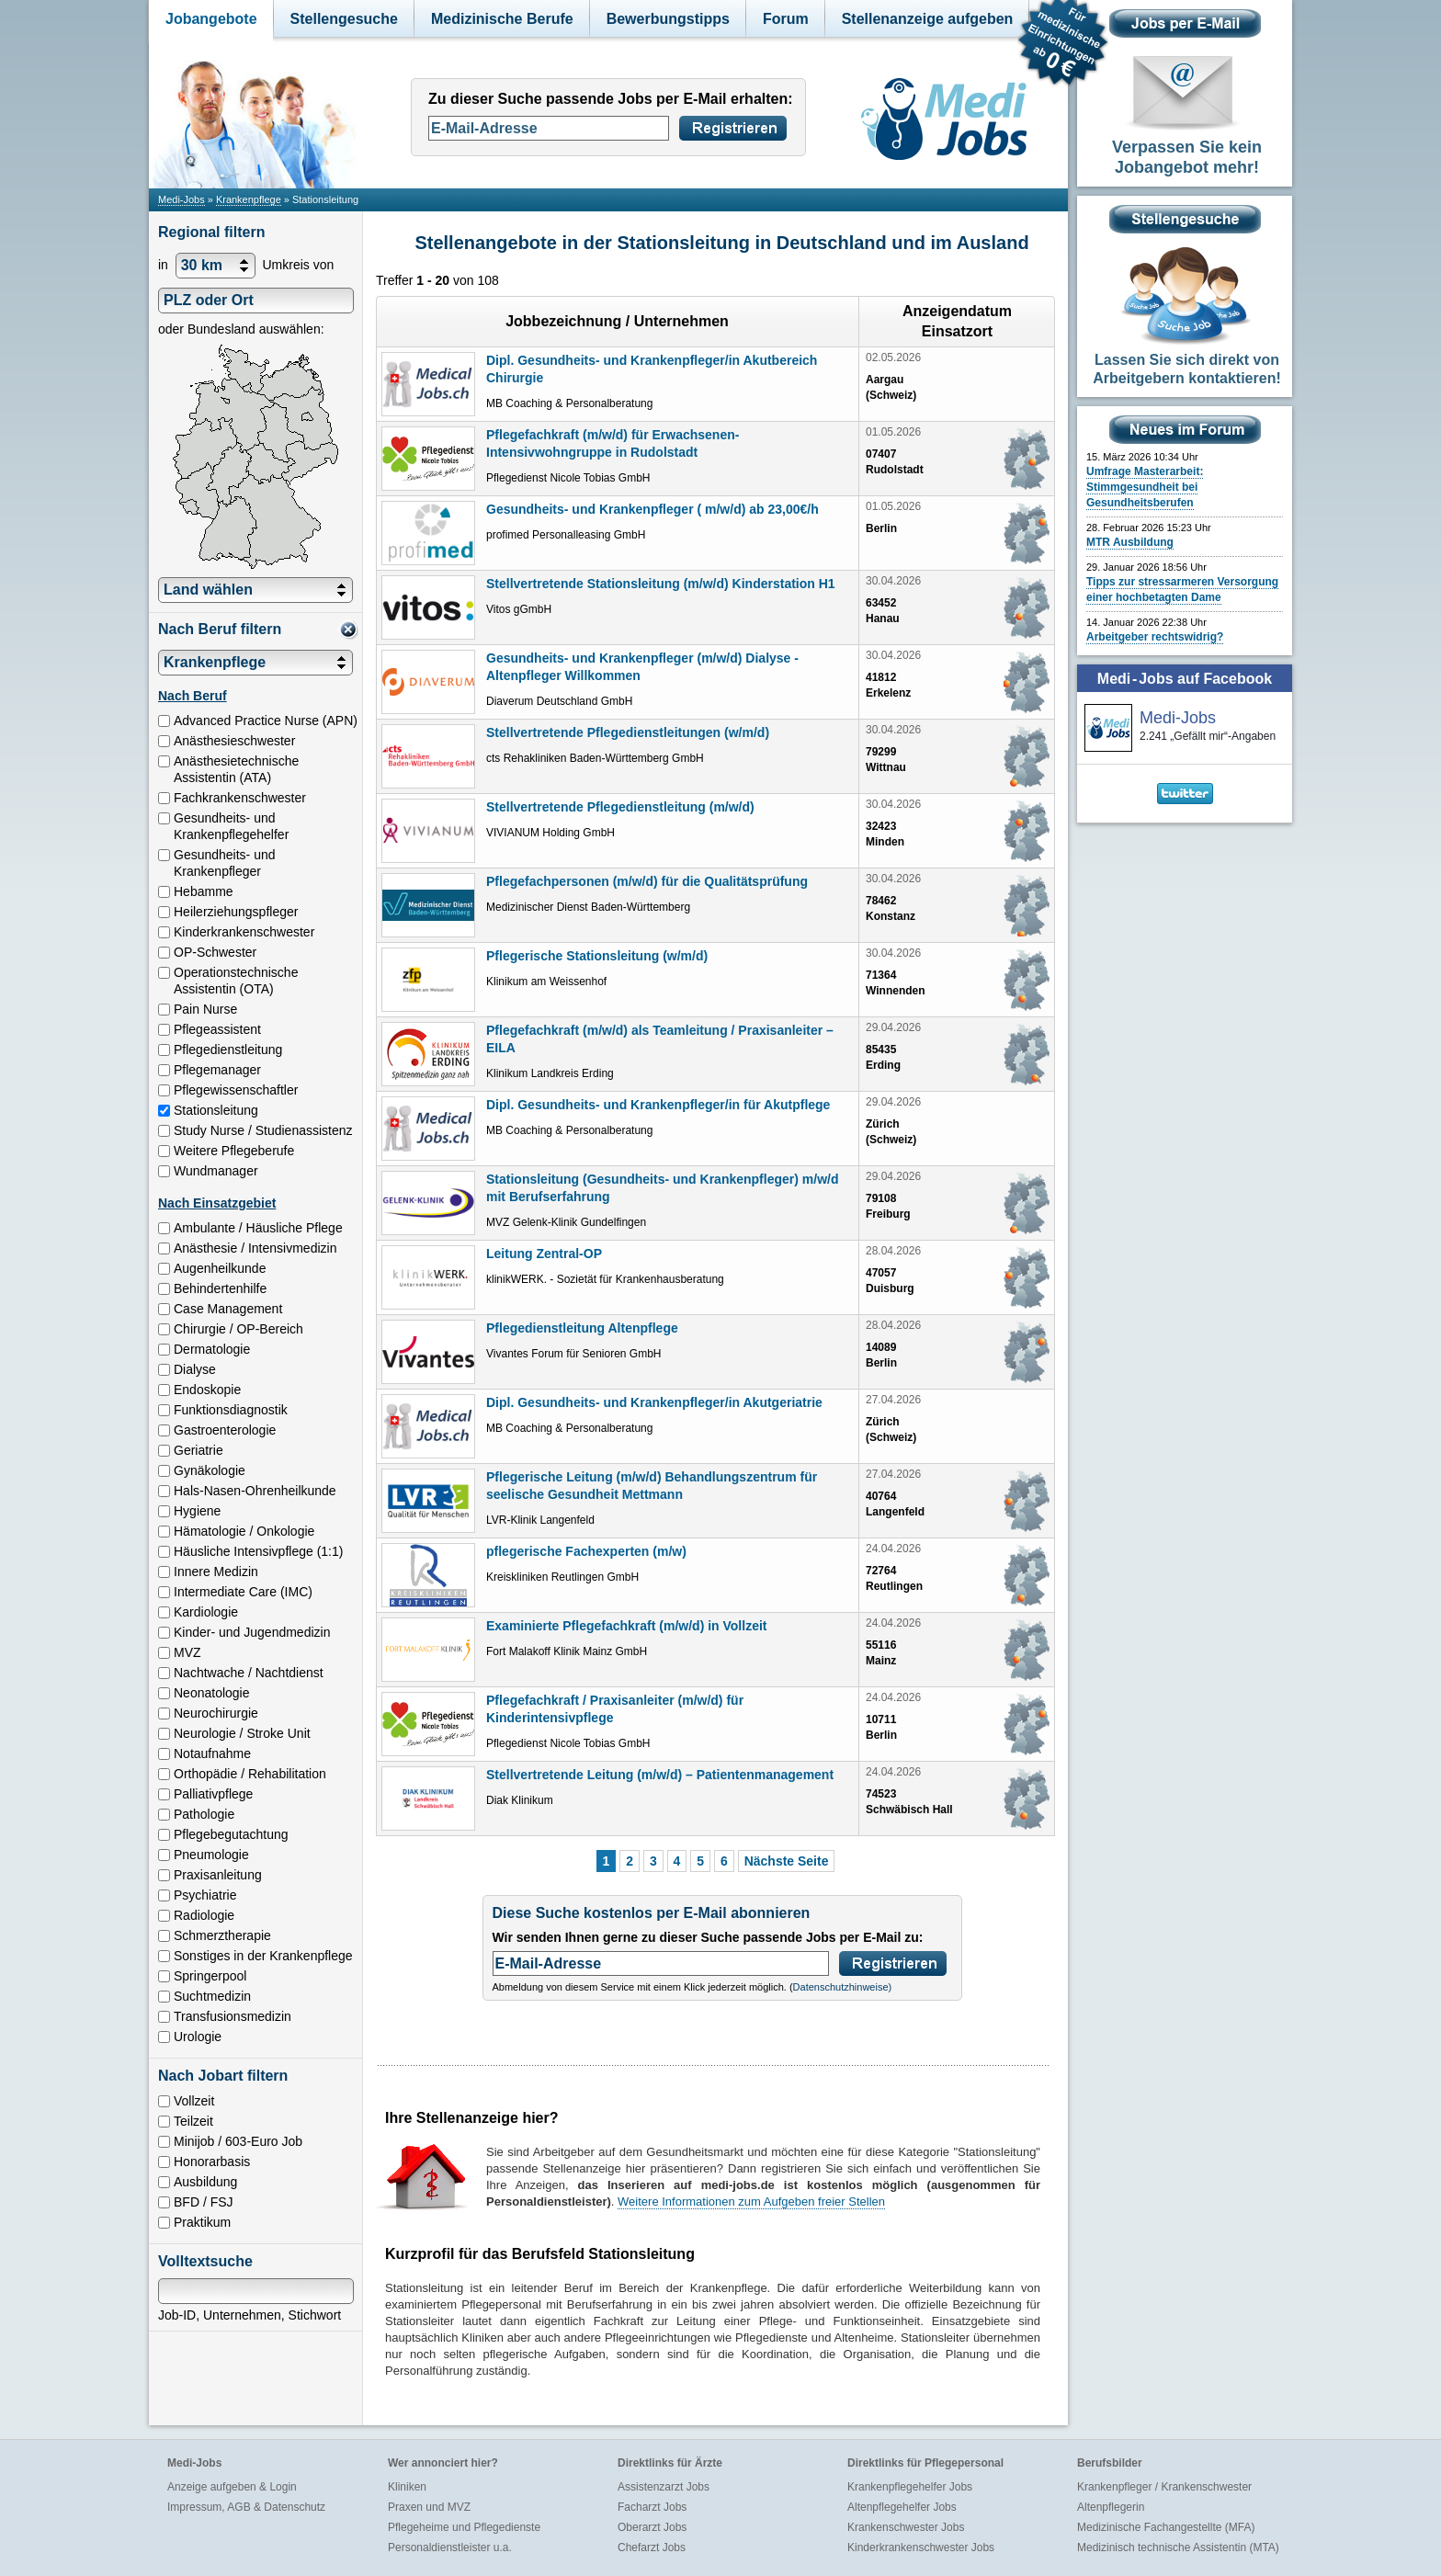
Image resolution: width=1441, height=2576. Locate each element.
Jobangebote (211, 19)
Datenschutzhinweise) (842, 1986)
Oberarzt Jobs (652, 2527)
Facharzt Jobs (652, 2507)
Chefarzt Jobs (652, 2547)
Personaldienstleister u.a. (450, 2547)
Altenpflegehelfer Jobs (902, 2507)
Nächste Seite (786, 1861)
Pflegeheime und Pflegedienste (464, 2527)
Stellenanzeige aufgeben (928, 19)
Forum (786, 19)
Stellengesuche (344, 19)
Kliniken (407, 2486)
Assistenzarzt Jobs (663, 2486)
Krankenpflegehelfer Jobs (909, 2486)
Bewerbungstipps (668, 19)
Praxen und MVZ (429, 2507)
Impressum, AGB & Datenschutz (246, 2507)
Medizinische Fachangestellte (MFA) (1165, 2527)
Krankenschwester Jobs (905, 2527)
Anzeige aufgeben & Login (232, 2486)
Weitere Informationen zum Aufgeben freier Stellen (751, 2201)
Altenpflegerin (1110, 2507)
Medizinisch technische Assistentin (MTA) (1178, 2547)
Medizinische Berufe (502, 19)
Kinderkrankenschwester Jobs (920, 2547)
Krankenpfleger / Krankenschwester (1164, 2486)
